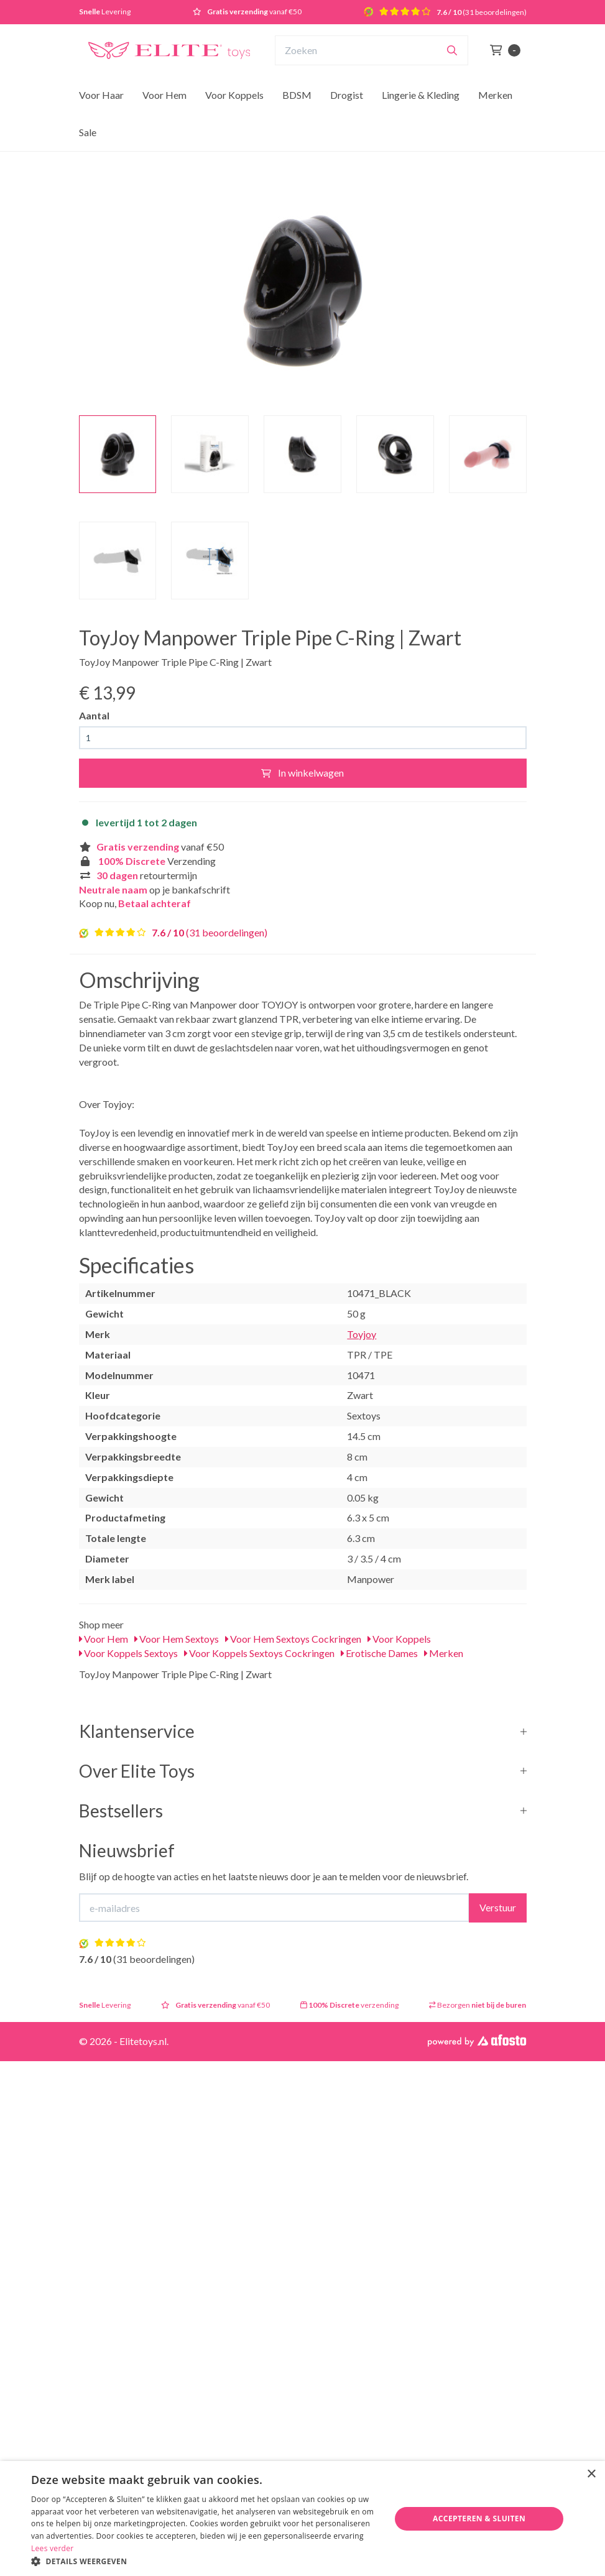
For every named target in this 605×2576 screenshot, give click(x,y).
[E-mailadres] (274, 1907)
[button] (205, 2561)
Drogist (346, 95)
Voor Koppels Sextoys (128, 1653)
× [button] (591, 2474)
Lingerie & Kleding (421, 95)
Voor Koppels (234, 95)
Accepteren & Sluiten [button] (479, 2518)
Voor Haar (101, 95)
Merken (495, 95)
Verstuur (497, 1907)
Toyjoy (361, 1334)
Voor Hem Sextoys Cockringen (293, 1639)
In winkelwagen (302, 772)
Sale (87, 132)
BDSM (297, 95)
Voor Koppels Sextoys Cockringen (259, 1653)
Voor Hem (164, 95)
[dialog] (302, 2518)
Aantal (94, 715)
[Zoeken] (452, 50)
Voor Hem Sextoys (176, 1639)
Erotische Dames (379, 1653)
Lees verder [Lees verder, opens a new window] (52, 2548)
